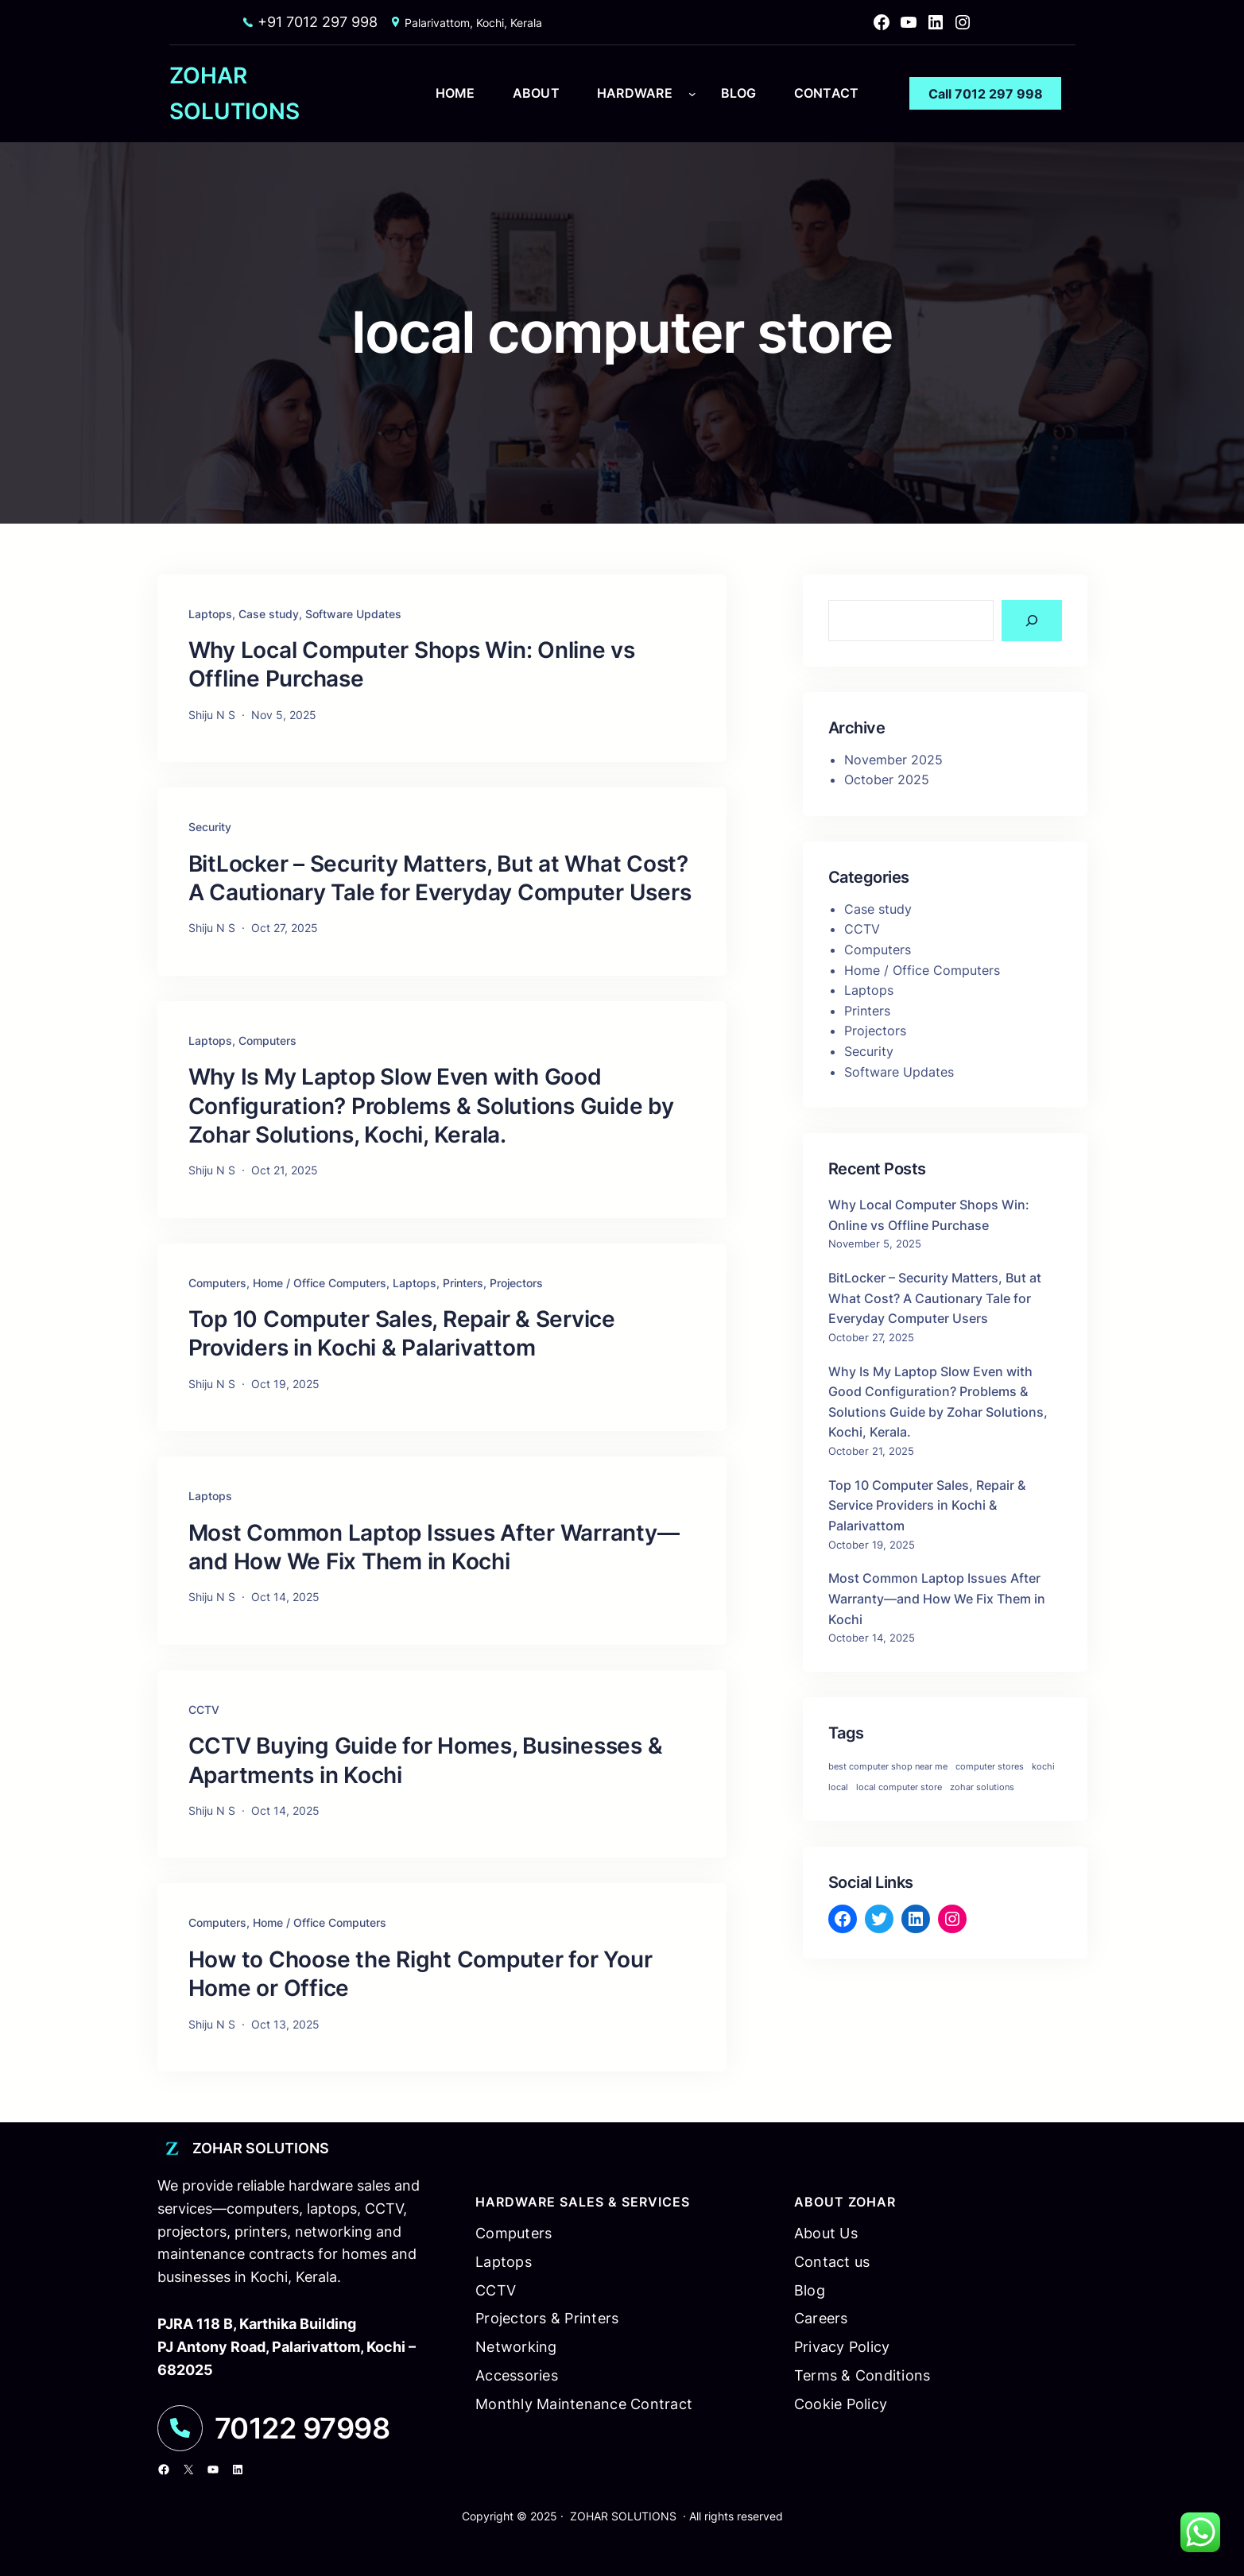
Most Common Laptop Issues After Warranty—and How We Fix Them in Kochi (434, 1547)
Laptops (210, 614)
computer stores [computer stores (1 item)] (989, 1767)
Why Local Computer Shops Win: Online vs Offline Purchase (411, 664)
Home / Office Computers (319, 1283)
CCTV (203, 1709)
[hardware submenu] (692, 94)
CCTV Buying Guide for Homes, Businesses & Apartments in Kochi (425, 1760)
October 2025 (886, 779)
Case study (268, 614)
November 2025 (893, 760)
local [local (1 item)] (838, 1787)
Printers (463, 1283)
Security (209, 827)
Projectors (516, 1283)
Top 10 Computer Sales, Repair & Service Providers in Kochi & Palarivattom (401, 1333)
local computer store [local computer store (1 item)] (899, 1787)
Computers (267, 1040)
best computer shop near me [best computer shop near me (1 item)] (888, 1767)
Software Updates (353, 614)
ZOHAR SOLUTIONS (260, 2148)
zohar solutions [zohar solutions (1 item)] (982, 1787)
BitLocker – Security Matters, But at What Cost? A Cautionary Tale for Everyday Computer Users (440, 878)
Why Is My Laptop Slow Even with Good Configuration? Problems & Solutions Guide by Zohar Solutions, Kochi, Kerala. (431, 1105)
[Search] (1032, 620)
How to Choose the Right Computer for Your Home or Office (420, 1974)
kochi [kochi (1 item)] (1043, 1767)
